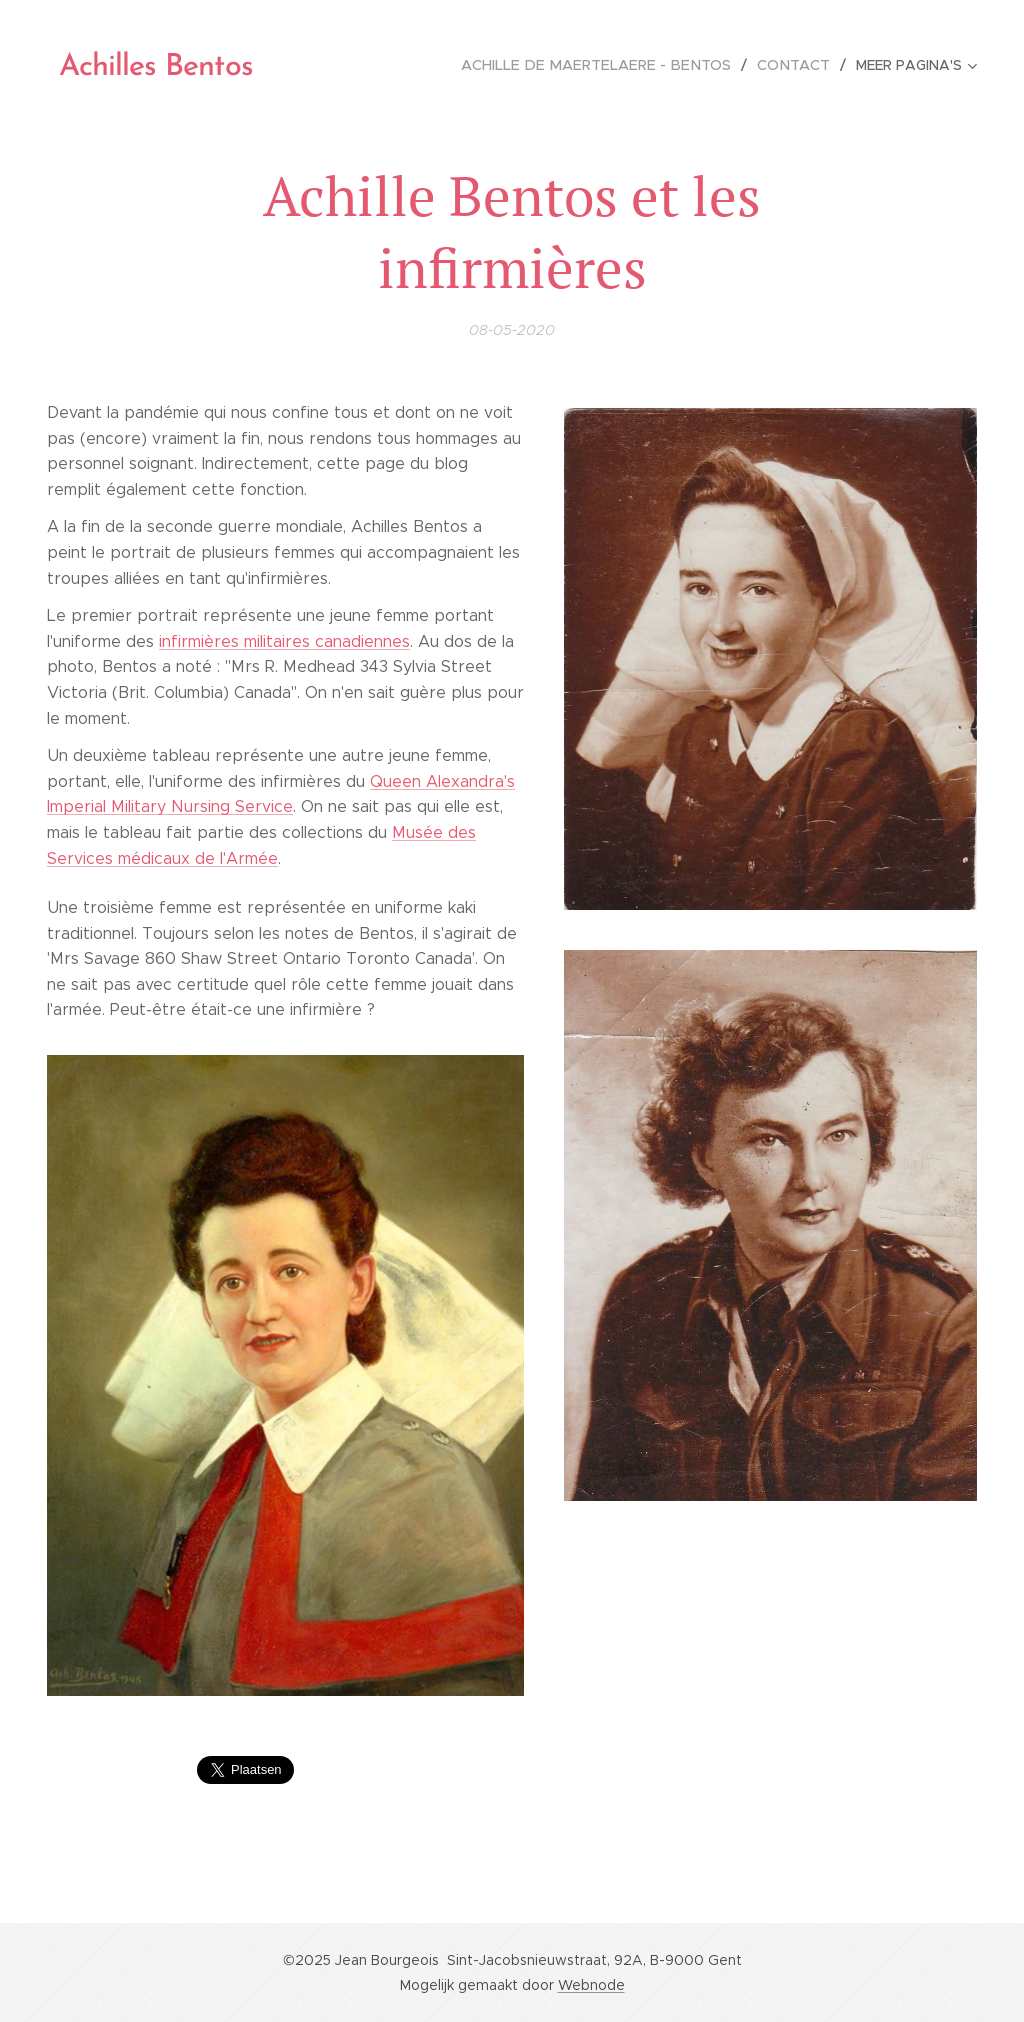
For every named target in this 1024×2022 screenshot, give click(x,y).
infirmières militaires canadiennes (284, 641)
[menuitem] (609, 65)
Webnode (591, 1985)
